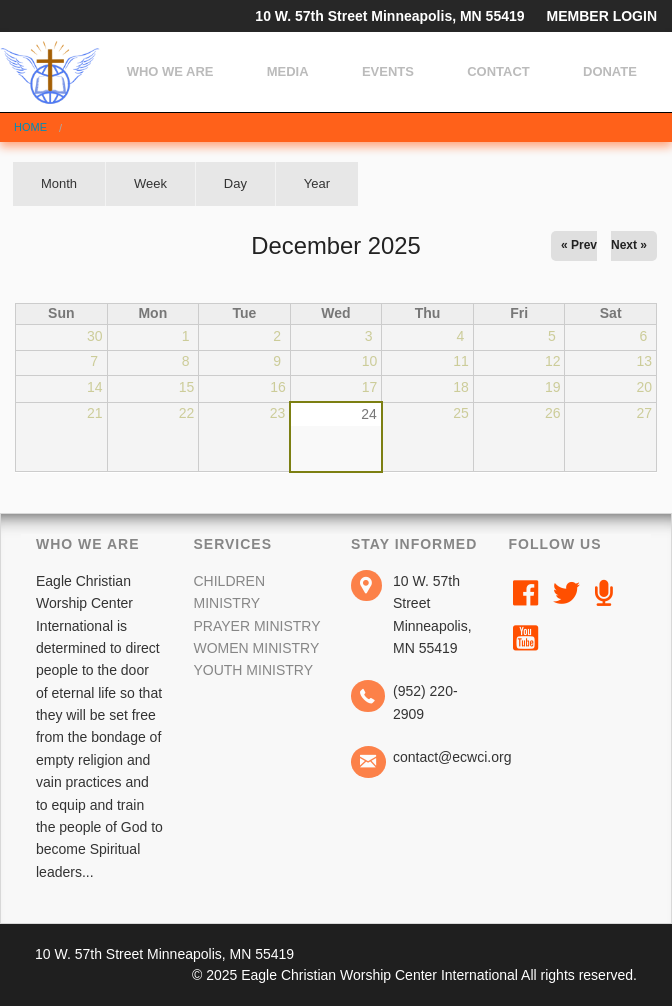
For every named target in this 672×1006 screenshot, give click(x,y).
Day (235, 183)
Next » (629, 245)
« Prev (579, 245)
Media (288, 71)
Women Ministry (256, 648)
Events (388, 71)
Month (73, 191)
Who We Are (170, 71)
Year (317, 183)
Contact (498, 71)
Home (30, 127)
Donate (610, 71)
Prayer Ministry (256, 626)
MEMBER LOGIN (602, 16)
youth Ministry (253, 670)
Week (150, 183)
